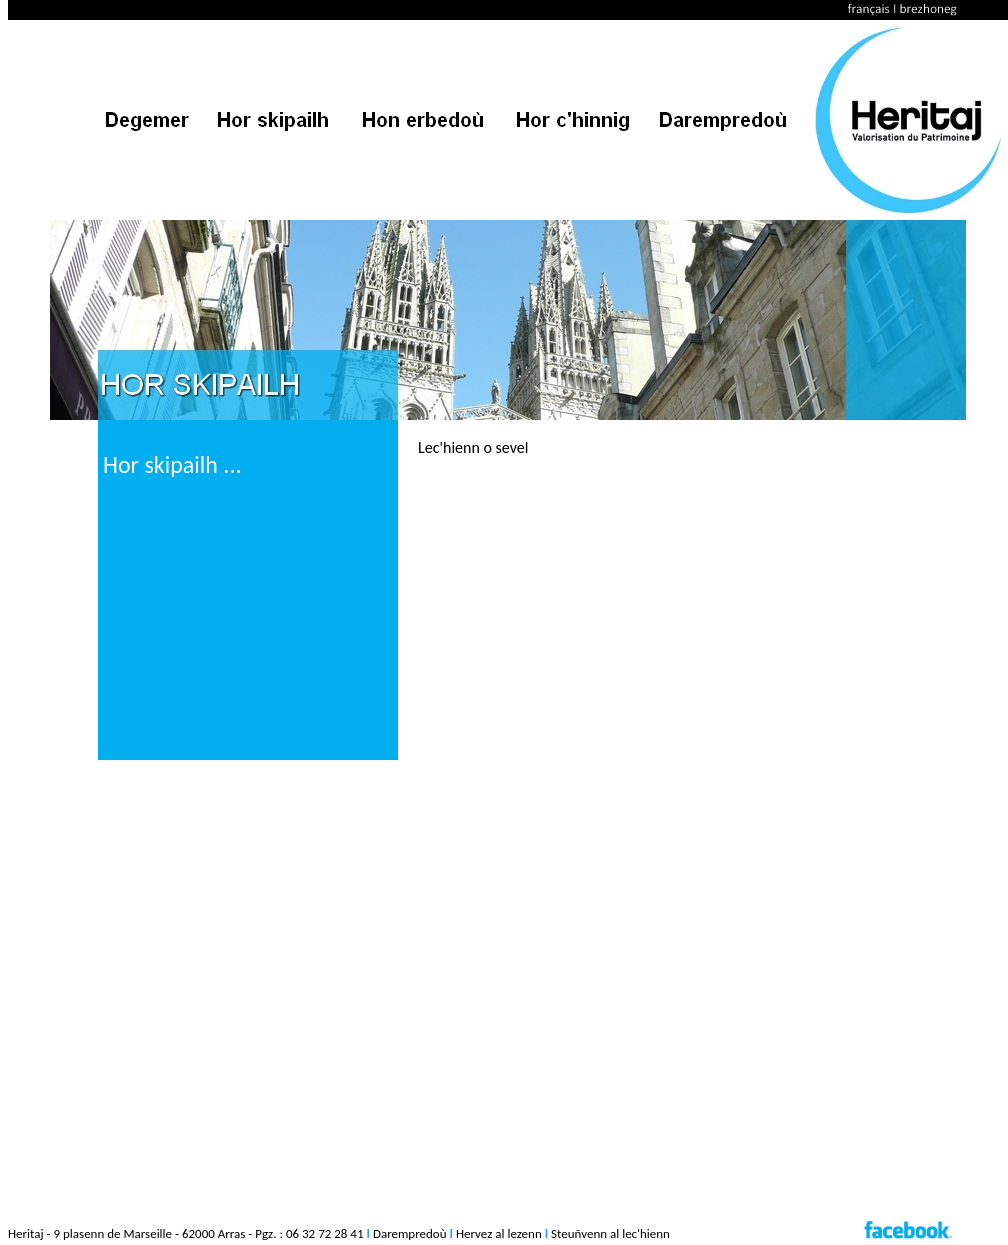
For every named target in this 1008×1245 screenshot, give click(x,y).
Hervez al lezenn (499, 1233)
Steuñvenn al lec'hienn (610, 1233)
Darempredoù (410, 1233)
